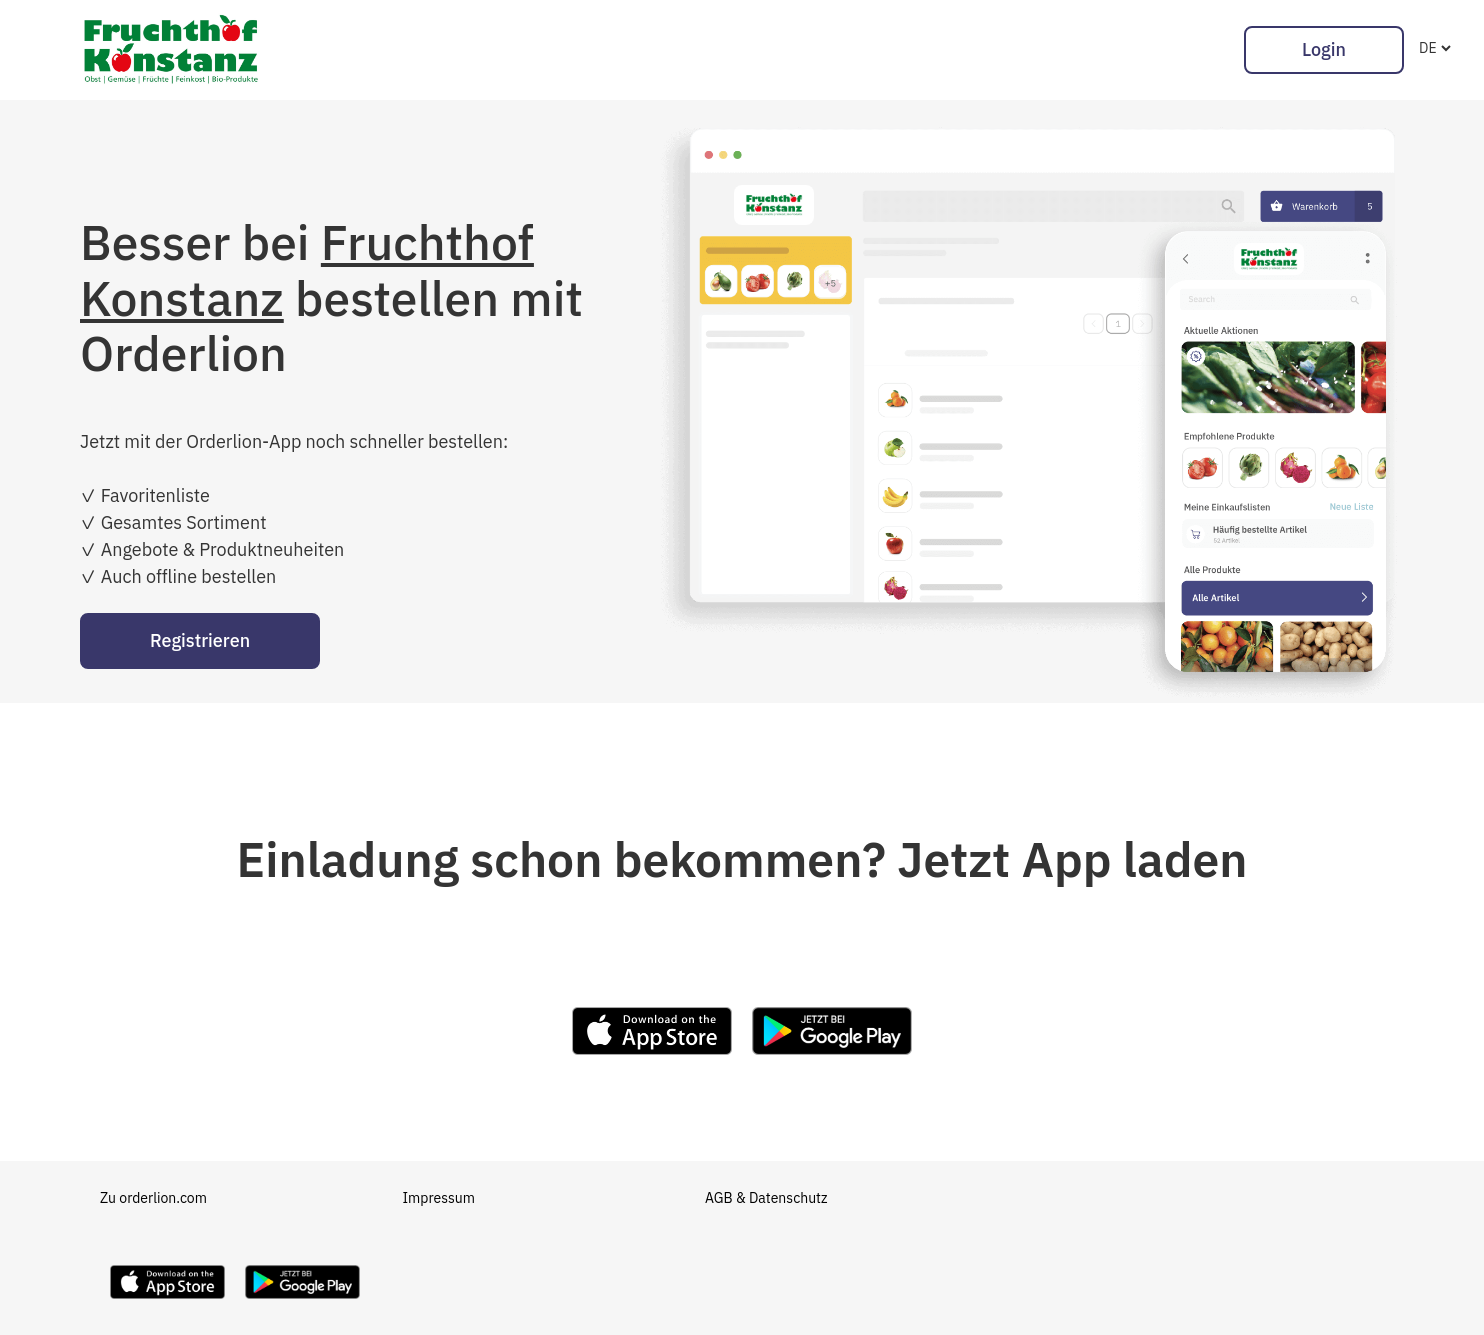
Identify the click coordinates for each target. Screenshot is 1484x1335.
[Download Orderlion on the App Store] (167, 1304)
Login (1324, 49)
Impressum (439, 1198)
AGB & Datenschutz (766, 1198)
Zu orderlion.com (153, 1198)
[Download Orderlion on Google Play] (302, 1304)
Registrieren (200, 640)
